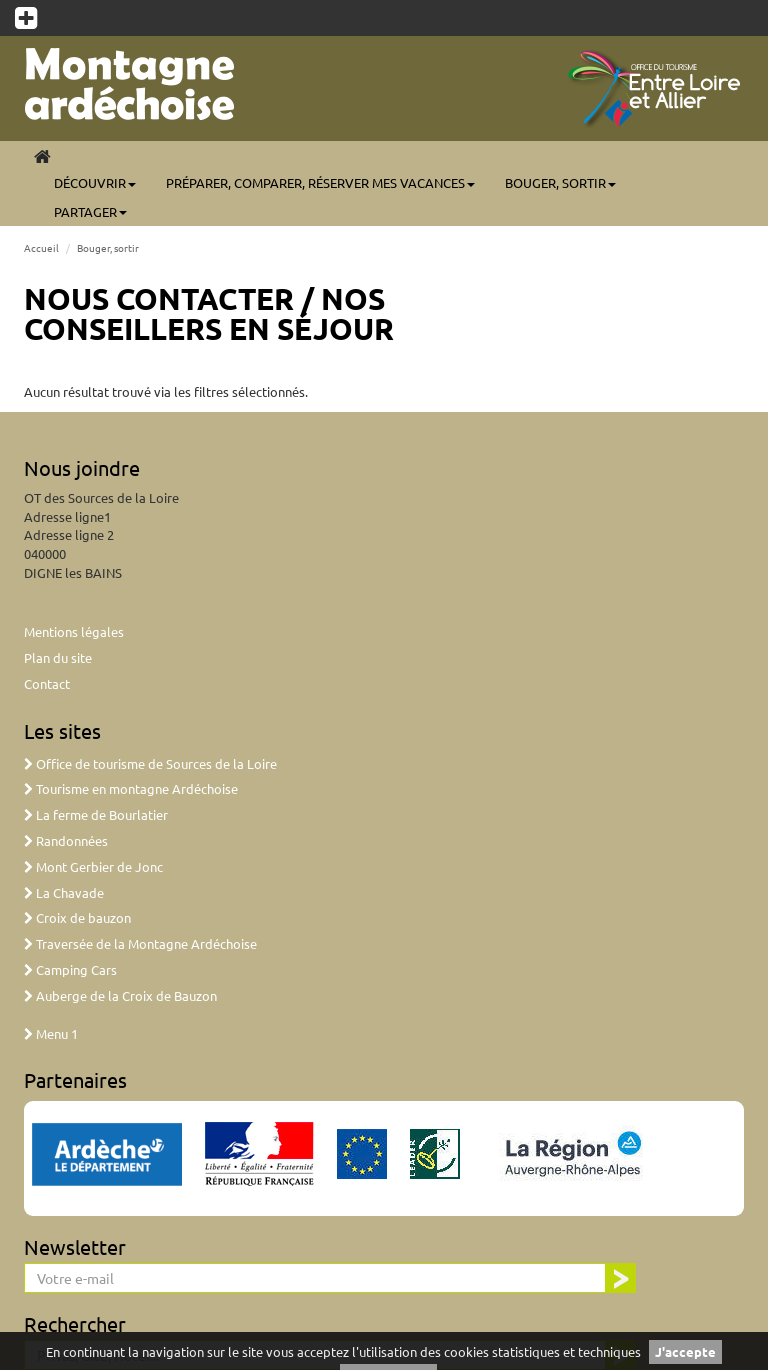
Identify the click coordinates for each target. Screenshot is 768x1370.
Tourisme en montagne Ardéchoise (131, 788)
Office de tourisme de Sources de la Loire (150, 763)
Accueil (41, 247)
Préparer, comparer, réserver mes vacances (320, 182)
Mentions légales (74, 631)
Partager (90, 211)
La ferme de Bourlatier (96, 814)
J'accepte (685, 1351)
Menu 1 (51, 1033)
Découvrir (95, 182)
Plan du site (58, 657)
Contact (47, 683)
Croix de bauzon (77, 917)
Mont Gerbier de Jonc (93, 866)
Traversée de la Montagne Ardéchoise (140, 943)
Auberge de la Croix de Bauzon (120, 995)
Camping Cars (70, 969)
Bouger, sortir (560, 182)
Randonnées (66, 840)
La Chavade (64, 892)
